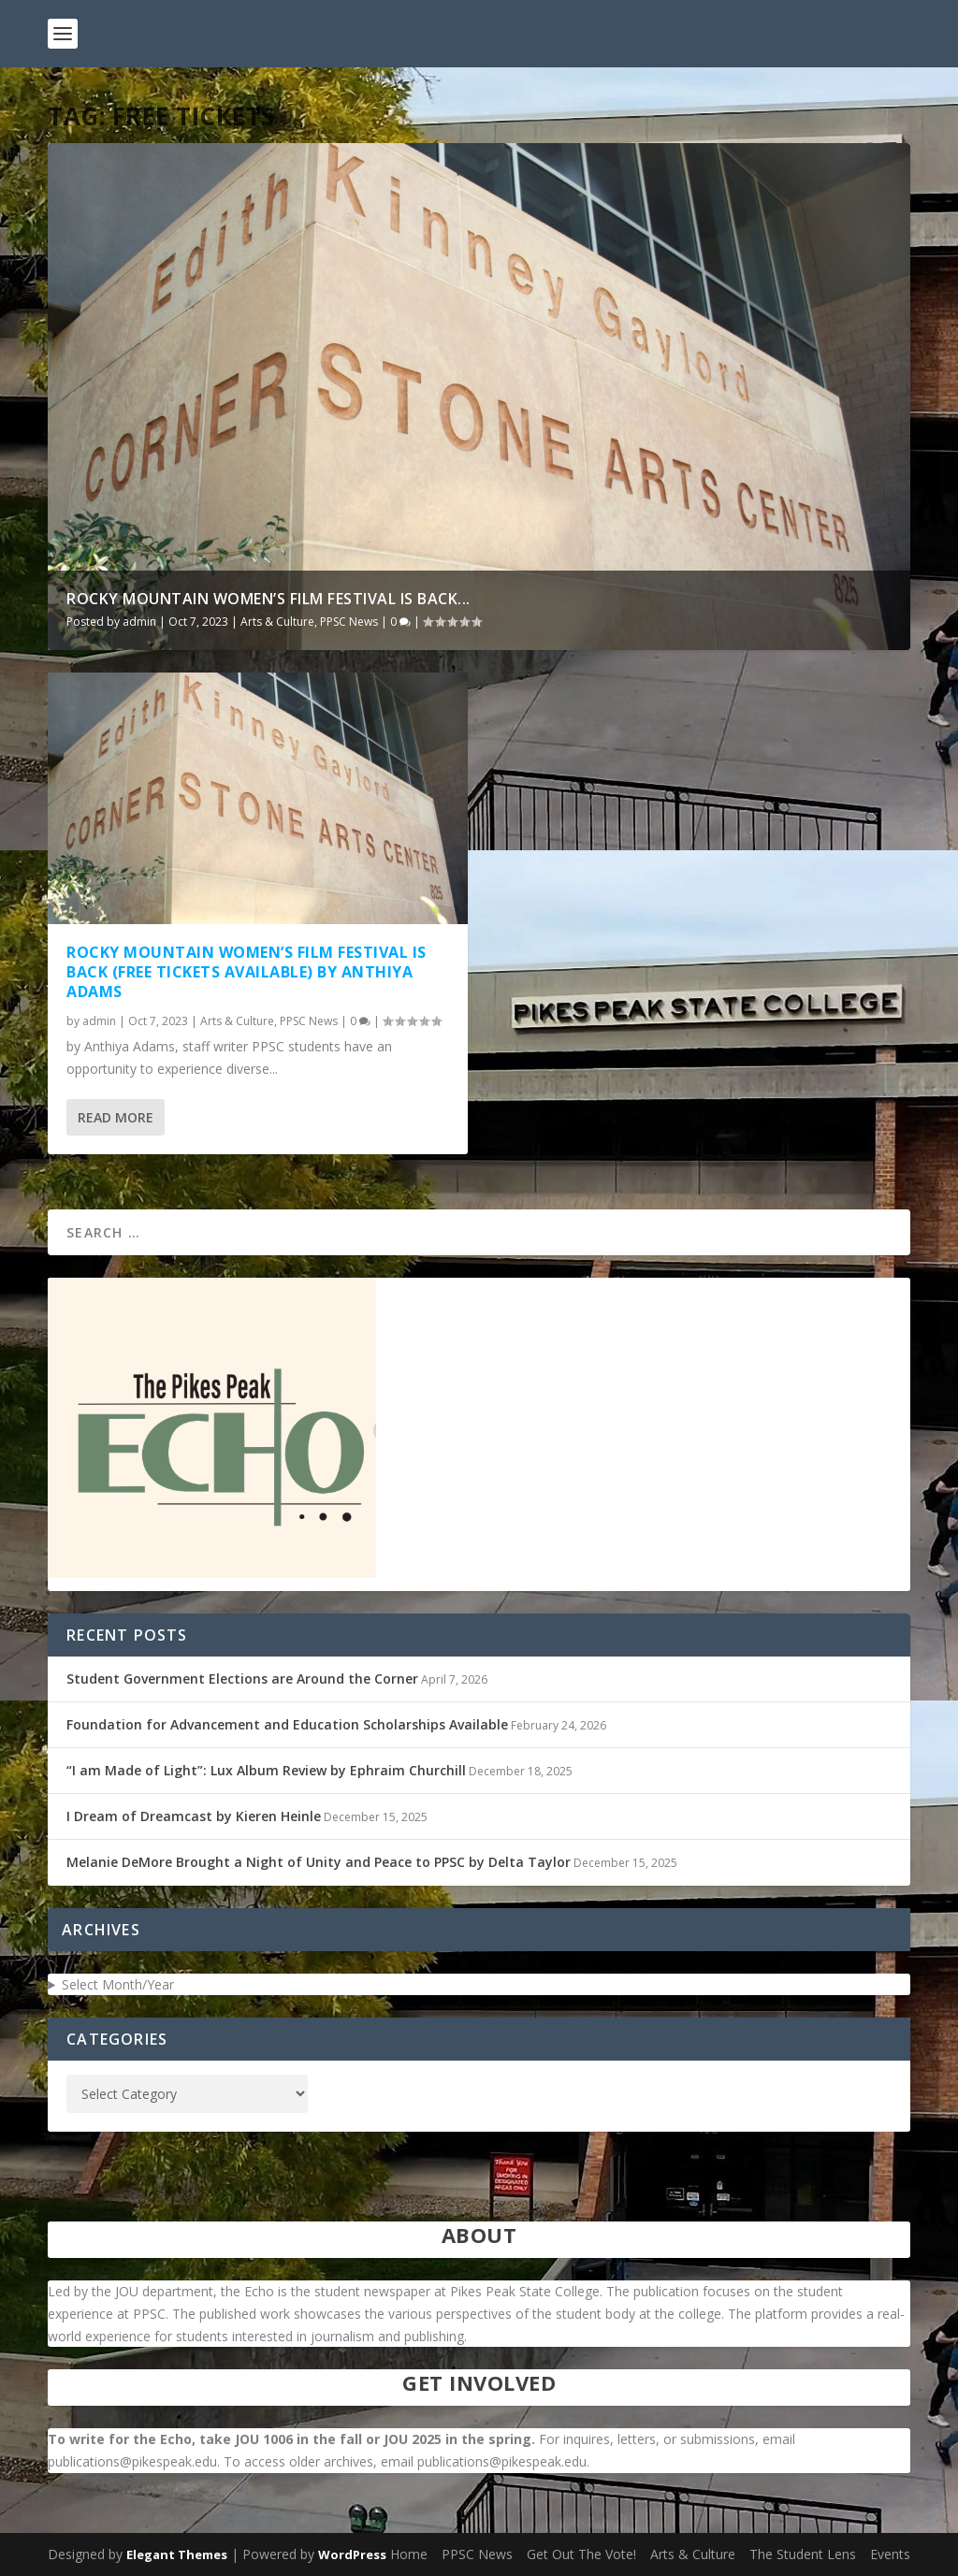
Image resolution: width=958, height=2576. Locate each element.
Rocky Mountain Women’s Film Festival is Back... (268, 598)
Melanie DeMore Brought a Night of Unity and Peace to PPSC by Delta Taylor (318, 1862)
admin (139, 622)
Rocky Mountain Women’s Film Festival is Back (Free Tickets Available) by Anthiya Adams (246, 972)
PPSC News (349, 622)
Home (409, 2554)
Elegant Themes (176, 2554)
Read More (115, 1117)
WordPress (352, 2554)
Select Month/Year (118, 1984)
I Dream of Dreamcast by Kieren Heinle (193, 1816)
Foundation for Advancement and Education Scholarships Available (287, 1724)
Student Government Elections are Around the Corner (242, 1678)
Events (890, 2554)
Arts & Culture (277, 622)
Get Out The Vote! (581, 2554)
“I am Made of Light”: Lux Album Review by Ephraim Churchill (266, 1770)
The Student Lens (802, 2554)
